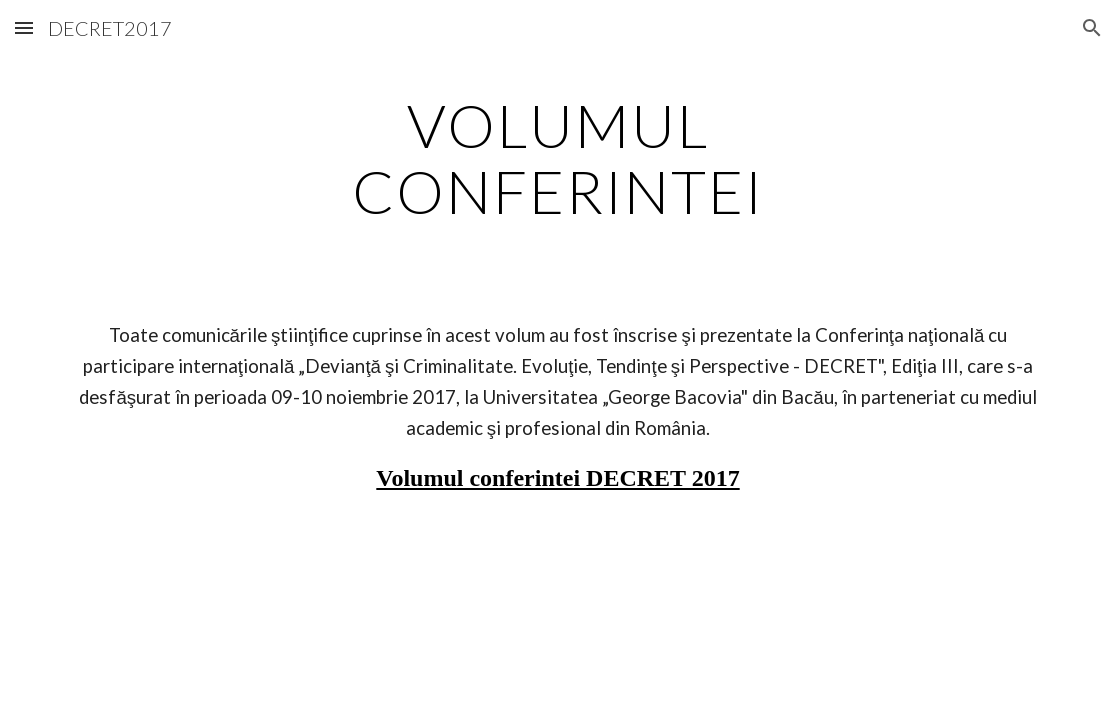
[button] (24, 27)
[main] (558, 158)
